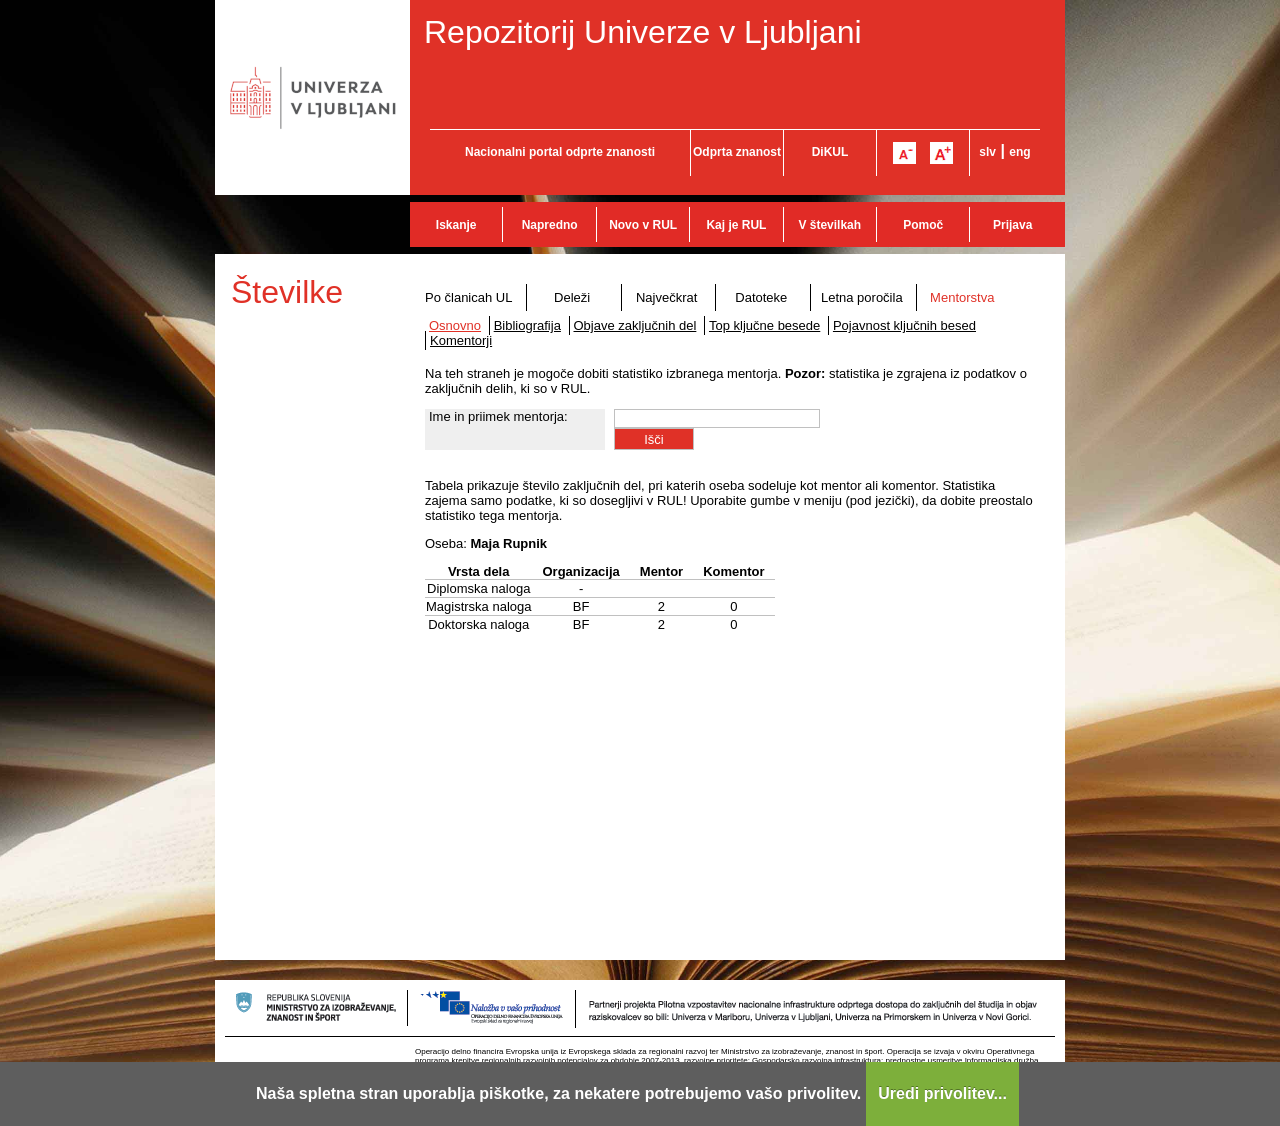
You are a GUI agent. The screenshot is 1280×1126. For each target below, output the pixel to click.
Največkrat (666, 297)
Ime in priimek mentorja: (498, 416)
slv (987, 152)
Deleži (572, 297)
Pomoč (923, 225)
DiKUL (830, 152)
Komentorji (461, 340)
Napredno (550, 225)
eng (1019, 152)
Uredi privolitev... (942, 1093)
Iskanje (456, 225)
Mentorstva (962, 297)
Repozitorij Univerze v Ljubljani (643, 32)
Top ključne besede (764, 325)
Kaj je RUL (736, 225)
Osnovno (455, 325)
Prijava (1012, 225)
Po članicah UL (468, 297)
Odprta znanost (737, 152)
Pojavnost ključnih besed (904, 325)
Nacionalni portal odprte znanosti (560, 152)
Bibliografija (527, 325)
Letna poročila (862, 297)
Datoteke (761, 297)
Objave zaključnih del (635, 325)
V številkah (829, 225)
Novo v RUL (643, 225)
